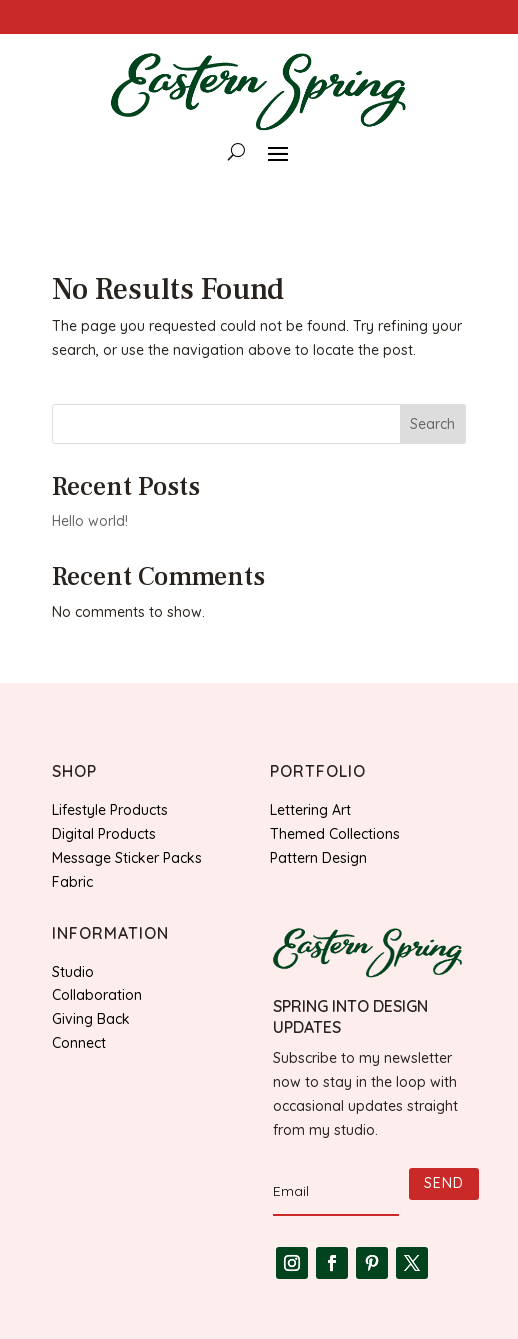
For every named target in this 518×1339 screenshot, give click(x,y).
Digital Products (104, 834)
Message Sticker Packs (127, 858)
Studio (73, 972)
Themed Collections (335, 834)
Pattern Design (318, 858)
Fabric (72, 882)
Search (432, 424)
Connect (79, 1043)
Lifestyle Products (110, 810)
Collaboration (97, 995)
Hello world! (90, 521)
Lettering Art (310, 810)
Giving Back (91, 1019)
